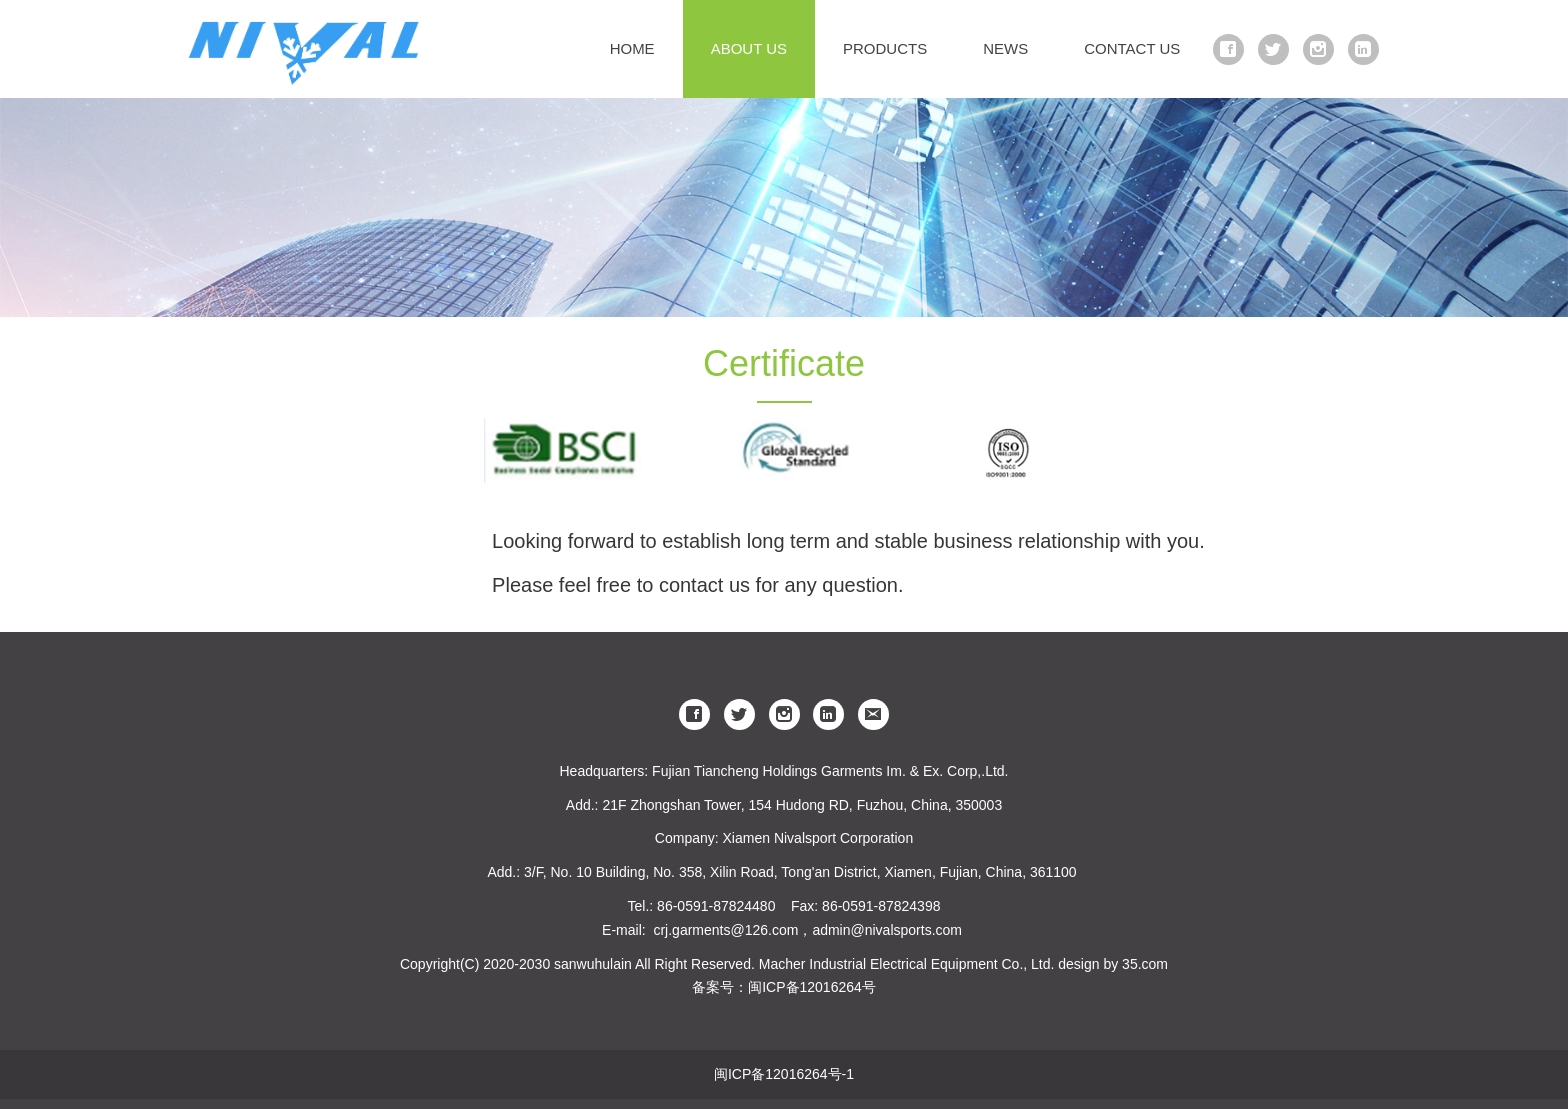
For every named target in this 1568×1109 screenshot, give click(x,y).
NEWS (1005, 48)
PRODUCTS (885, 48)
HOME (632, 48)
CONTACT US (1132, 48)
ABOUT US (749, 48)
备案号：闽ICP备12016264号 (784, 987)
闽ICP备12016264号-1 (784, 1074)
